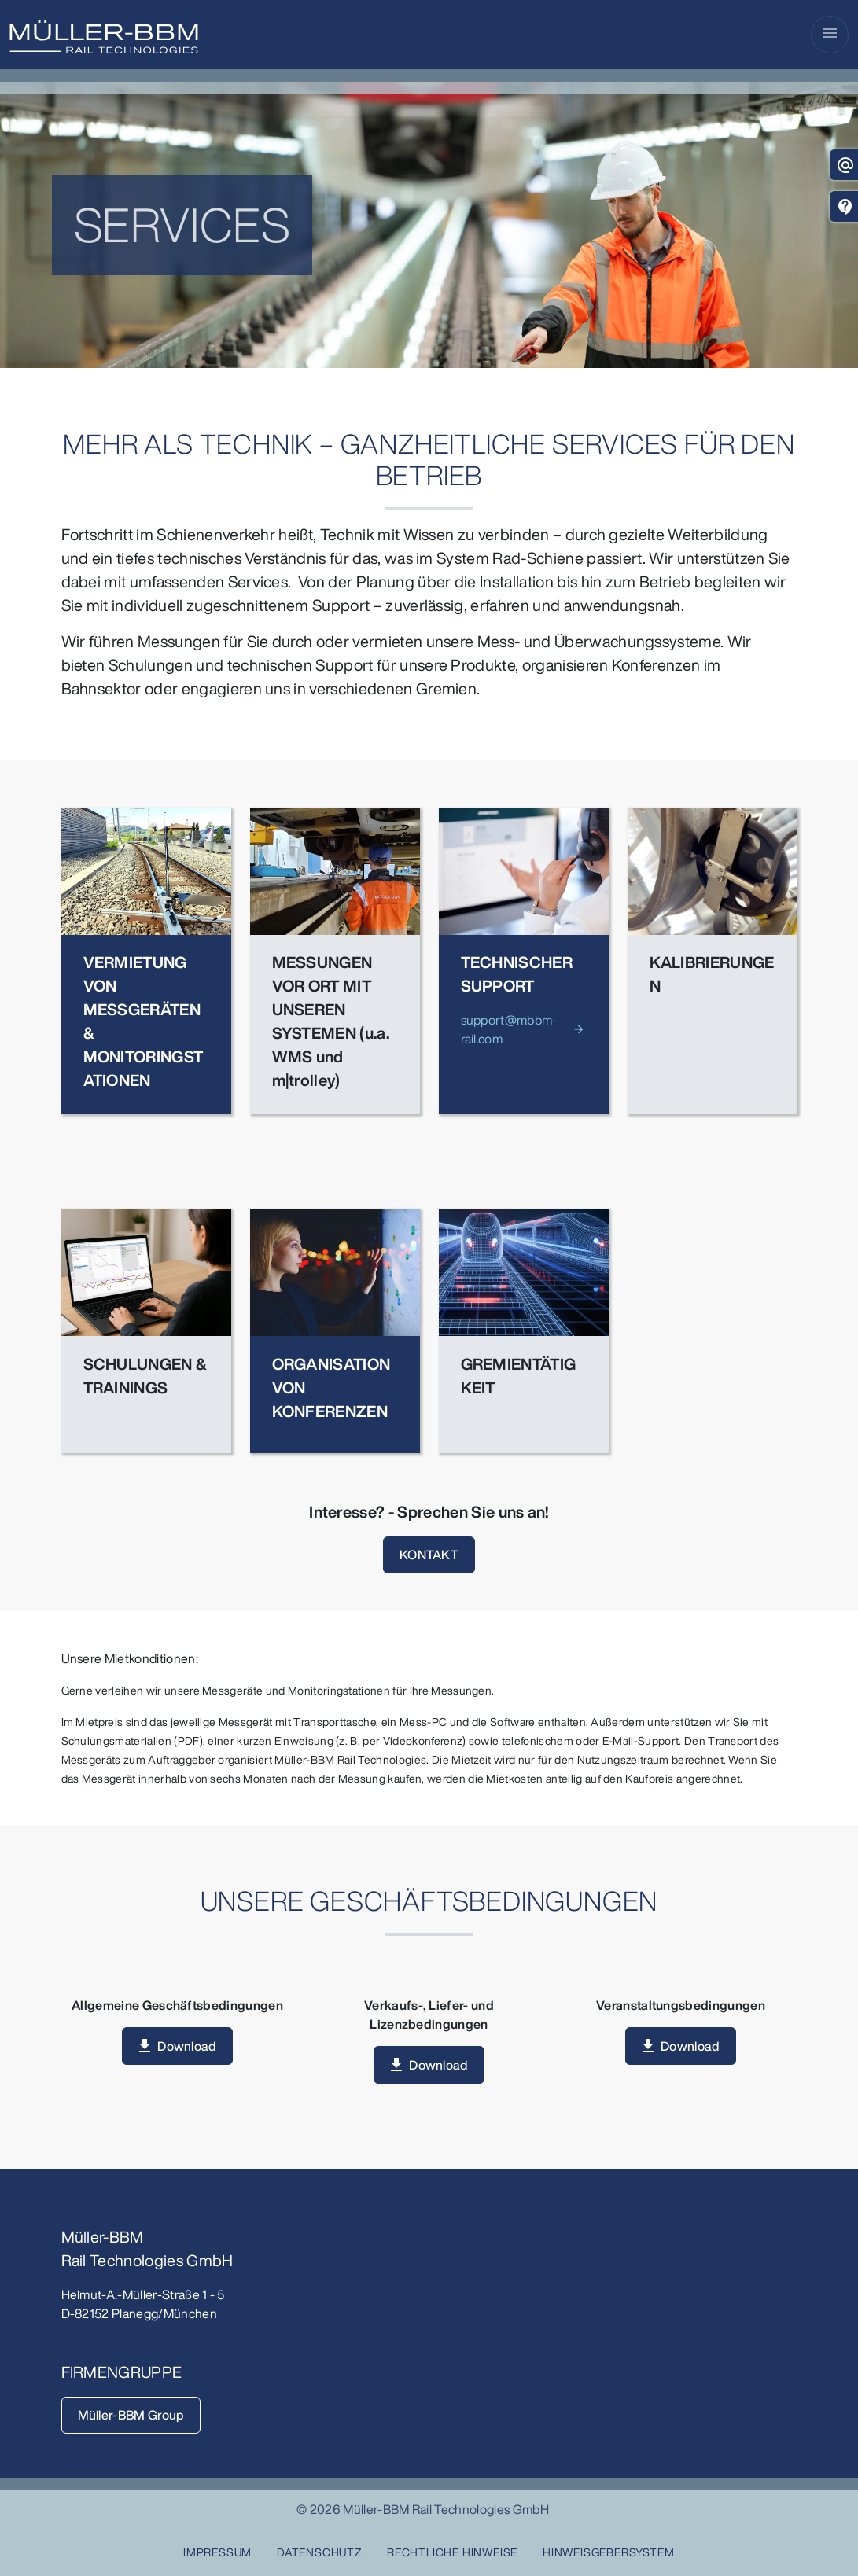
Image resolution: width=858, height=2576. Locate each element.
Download (186, 2046)
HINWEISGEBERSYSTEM (608, 2552)
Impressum (217, 2552)
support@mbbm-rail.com (509, 1029)
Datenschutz (319, 2552)
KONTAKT (429, 1554)
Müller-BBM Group (131, 2414)
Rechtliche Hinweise (452, 2552)
